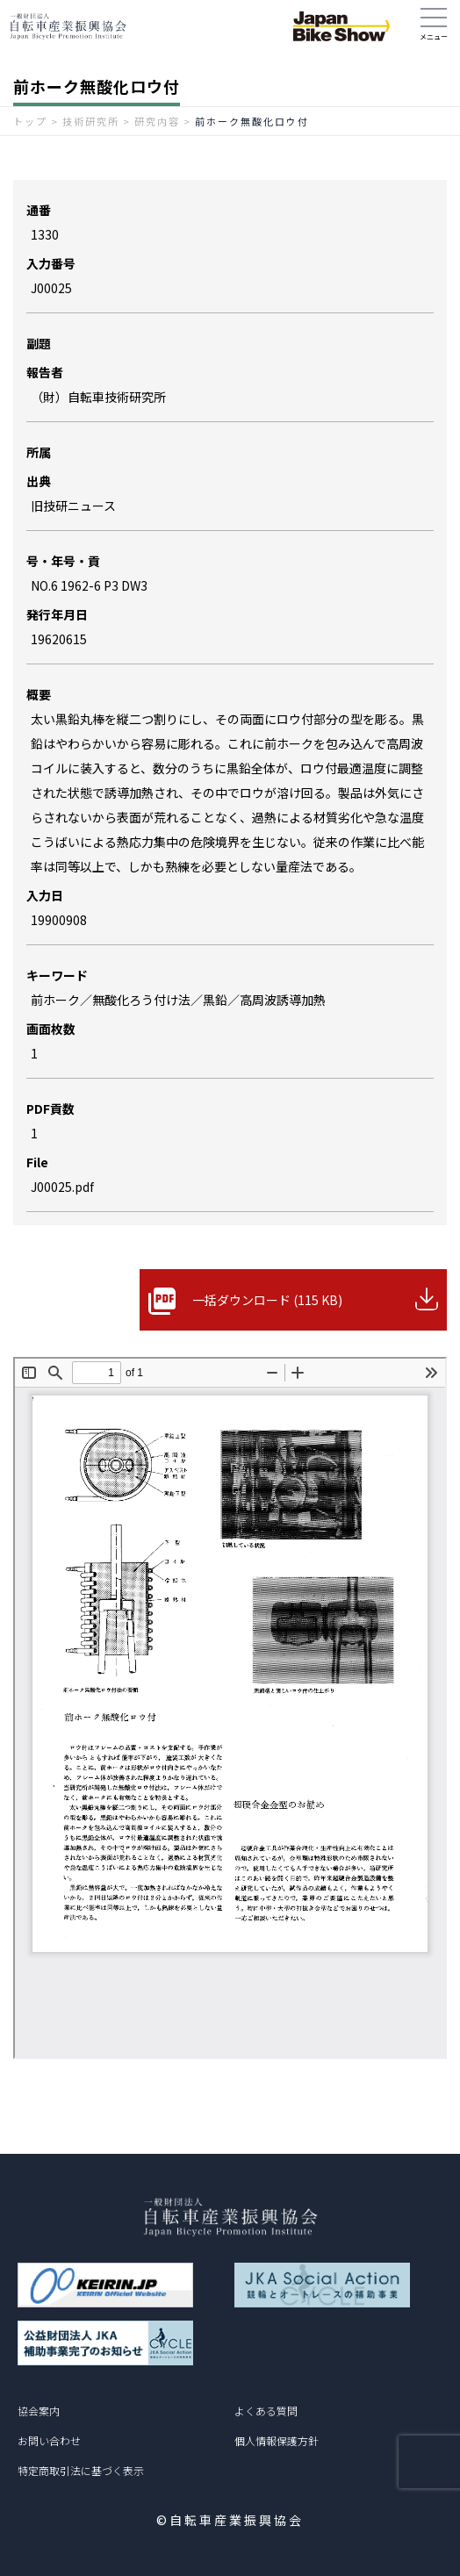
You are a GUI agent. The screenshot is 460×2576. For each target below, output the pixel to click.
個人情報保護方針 (276, 2440)
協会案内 (39, 2410)
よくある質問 (266, 2410)
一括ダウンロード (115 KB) (267, 1300)
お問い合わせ (49, 2440)
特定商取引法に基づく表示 (81, 2470)
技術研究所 (90, 121)
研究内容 (157, 121)
